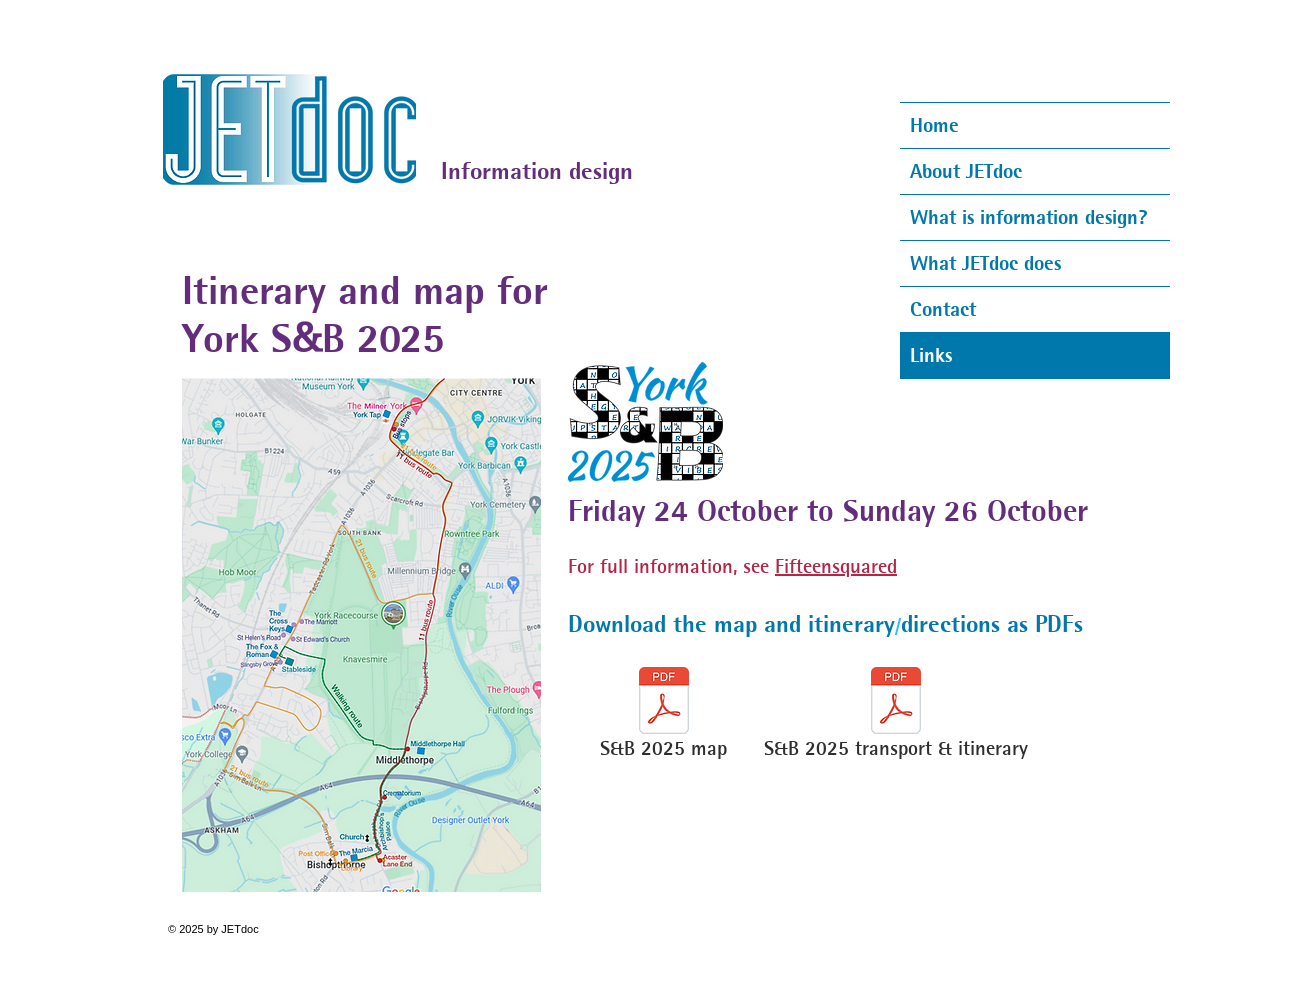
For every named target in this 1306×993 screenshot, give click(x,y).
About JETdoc (966, 171)
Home (934, 125)
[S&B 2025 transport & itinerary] (895, 717)
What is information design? (1028, 217)
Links (931, 355)
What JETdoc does (985, 263)
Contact (943, 309)
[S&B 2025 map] (663, 717)
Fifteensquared (836, 566)
